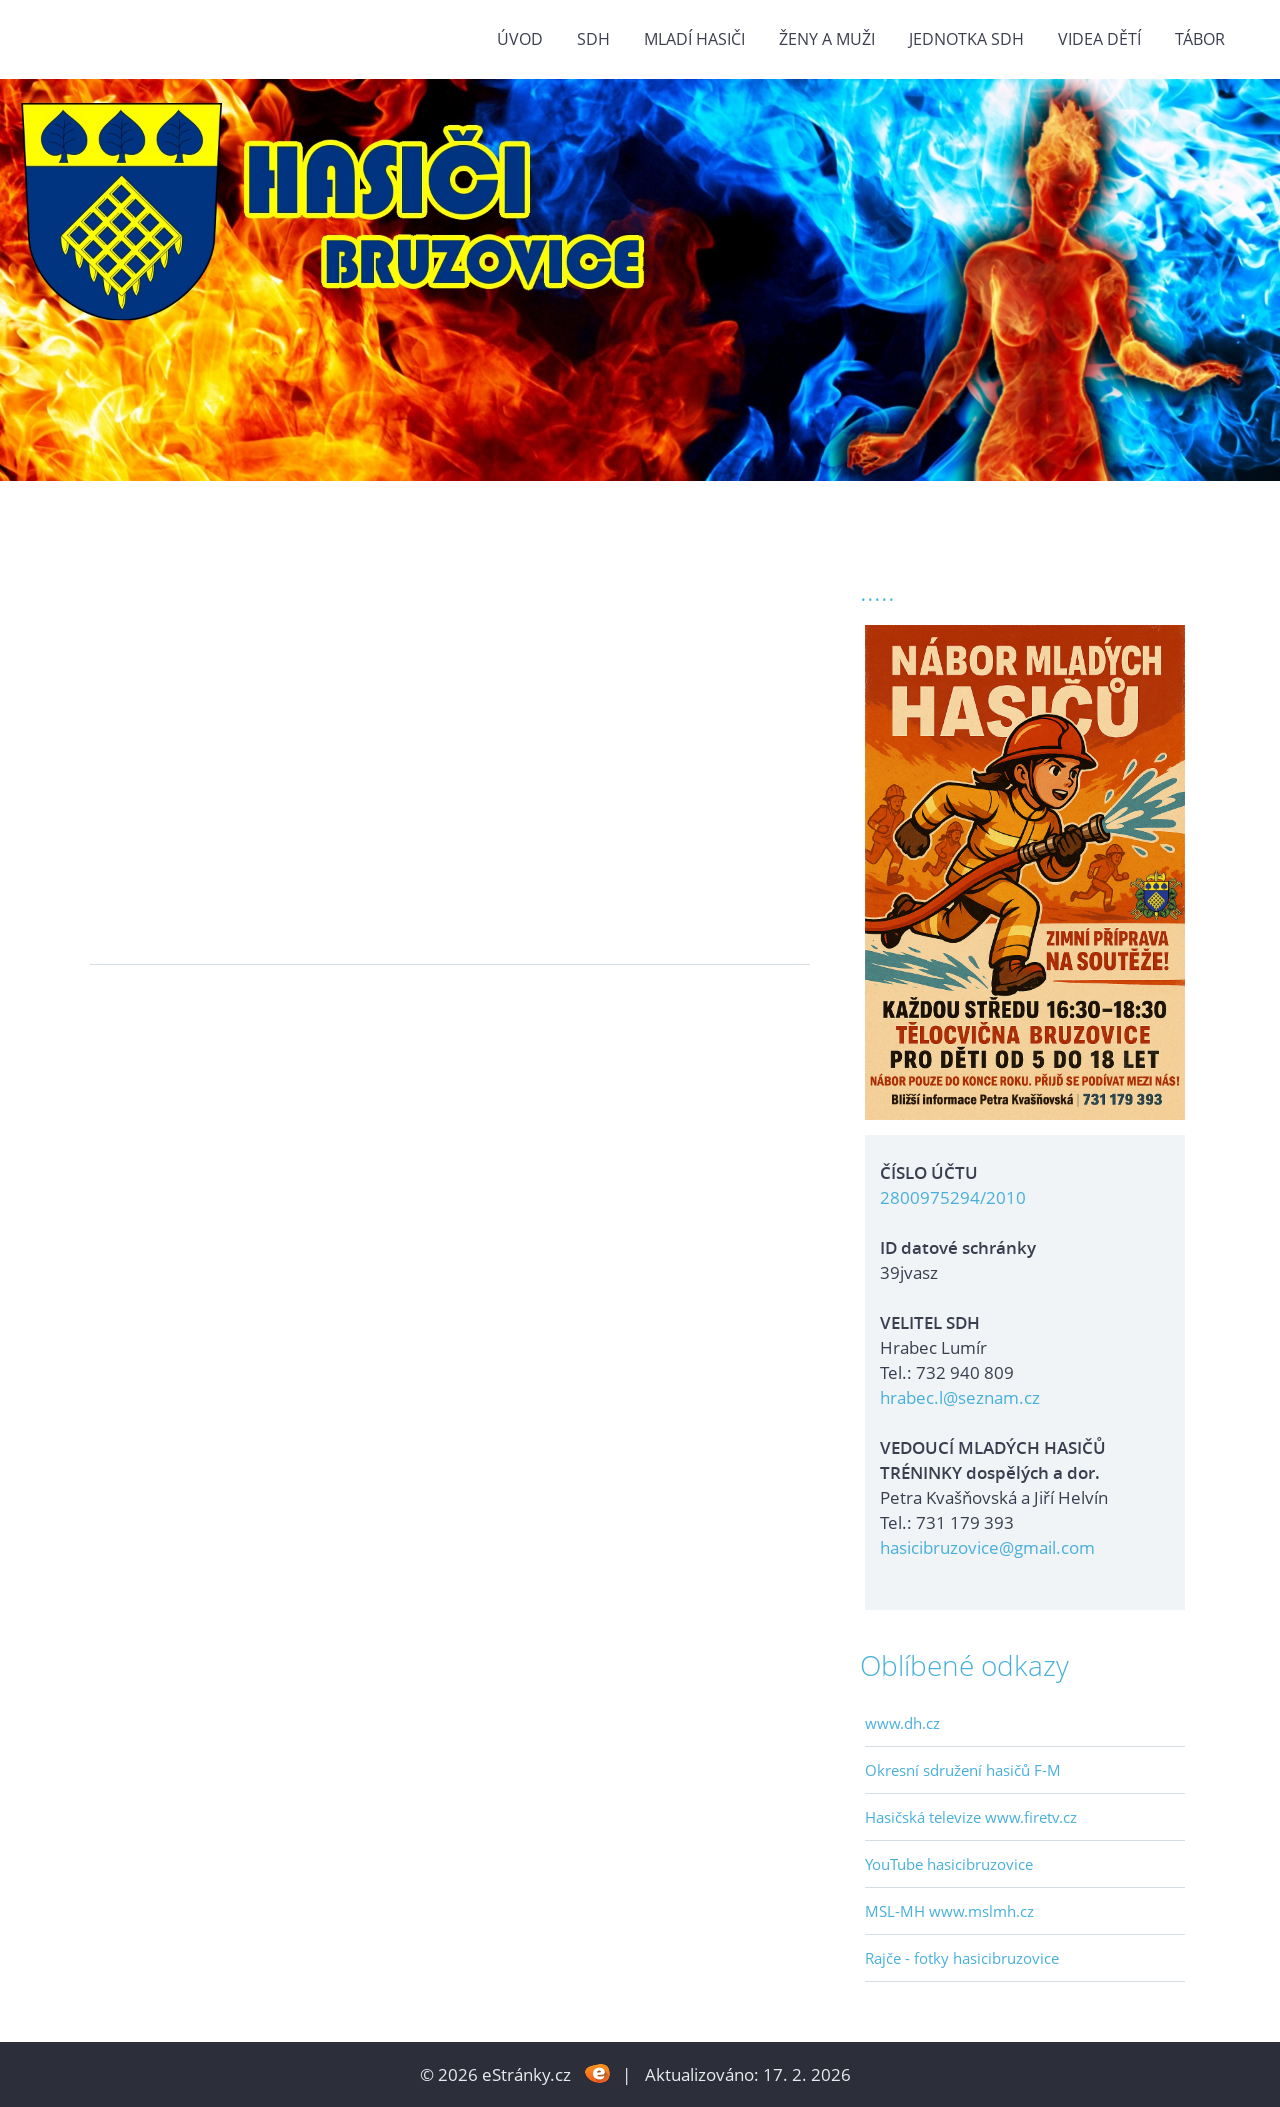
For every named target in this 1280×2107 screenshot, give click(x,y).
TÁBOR (1200, 39)
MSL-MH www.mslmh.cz (949, 1911)
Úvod (520, 39)
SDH (593, 39)
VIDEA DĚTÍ (1099, 39)
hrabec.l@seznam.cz (960, 1397)
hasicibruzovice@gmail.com (987, 1547)
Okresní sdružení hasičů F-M (963, 1770)
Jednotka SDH (966, 39)
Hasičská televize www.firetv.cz (971, 1817)
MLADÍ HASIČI (694, 39)
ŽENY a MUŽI (827, 39)
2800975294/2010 (953, 1197)
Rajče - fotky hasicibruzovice (962, 1958)
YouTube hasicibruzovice (949, 1864)
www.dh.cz (902, 1723)
